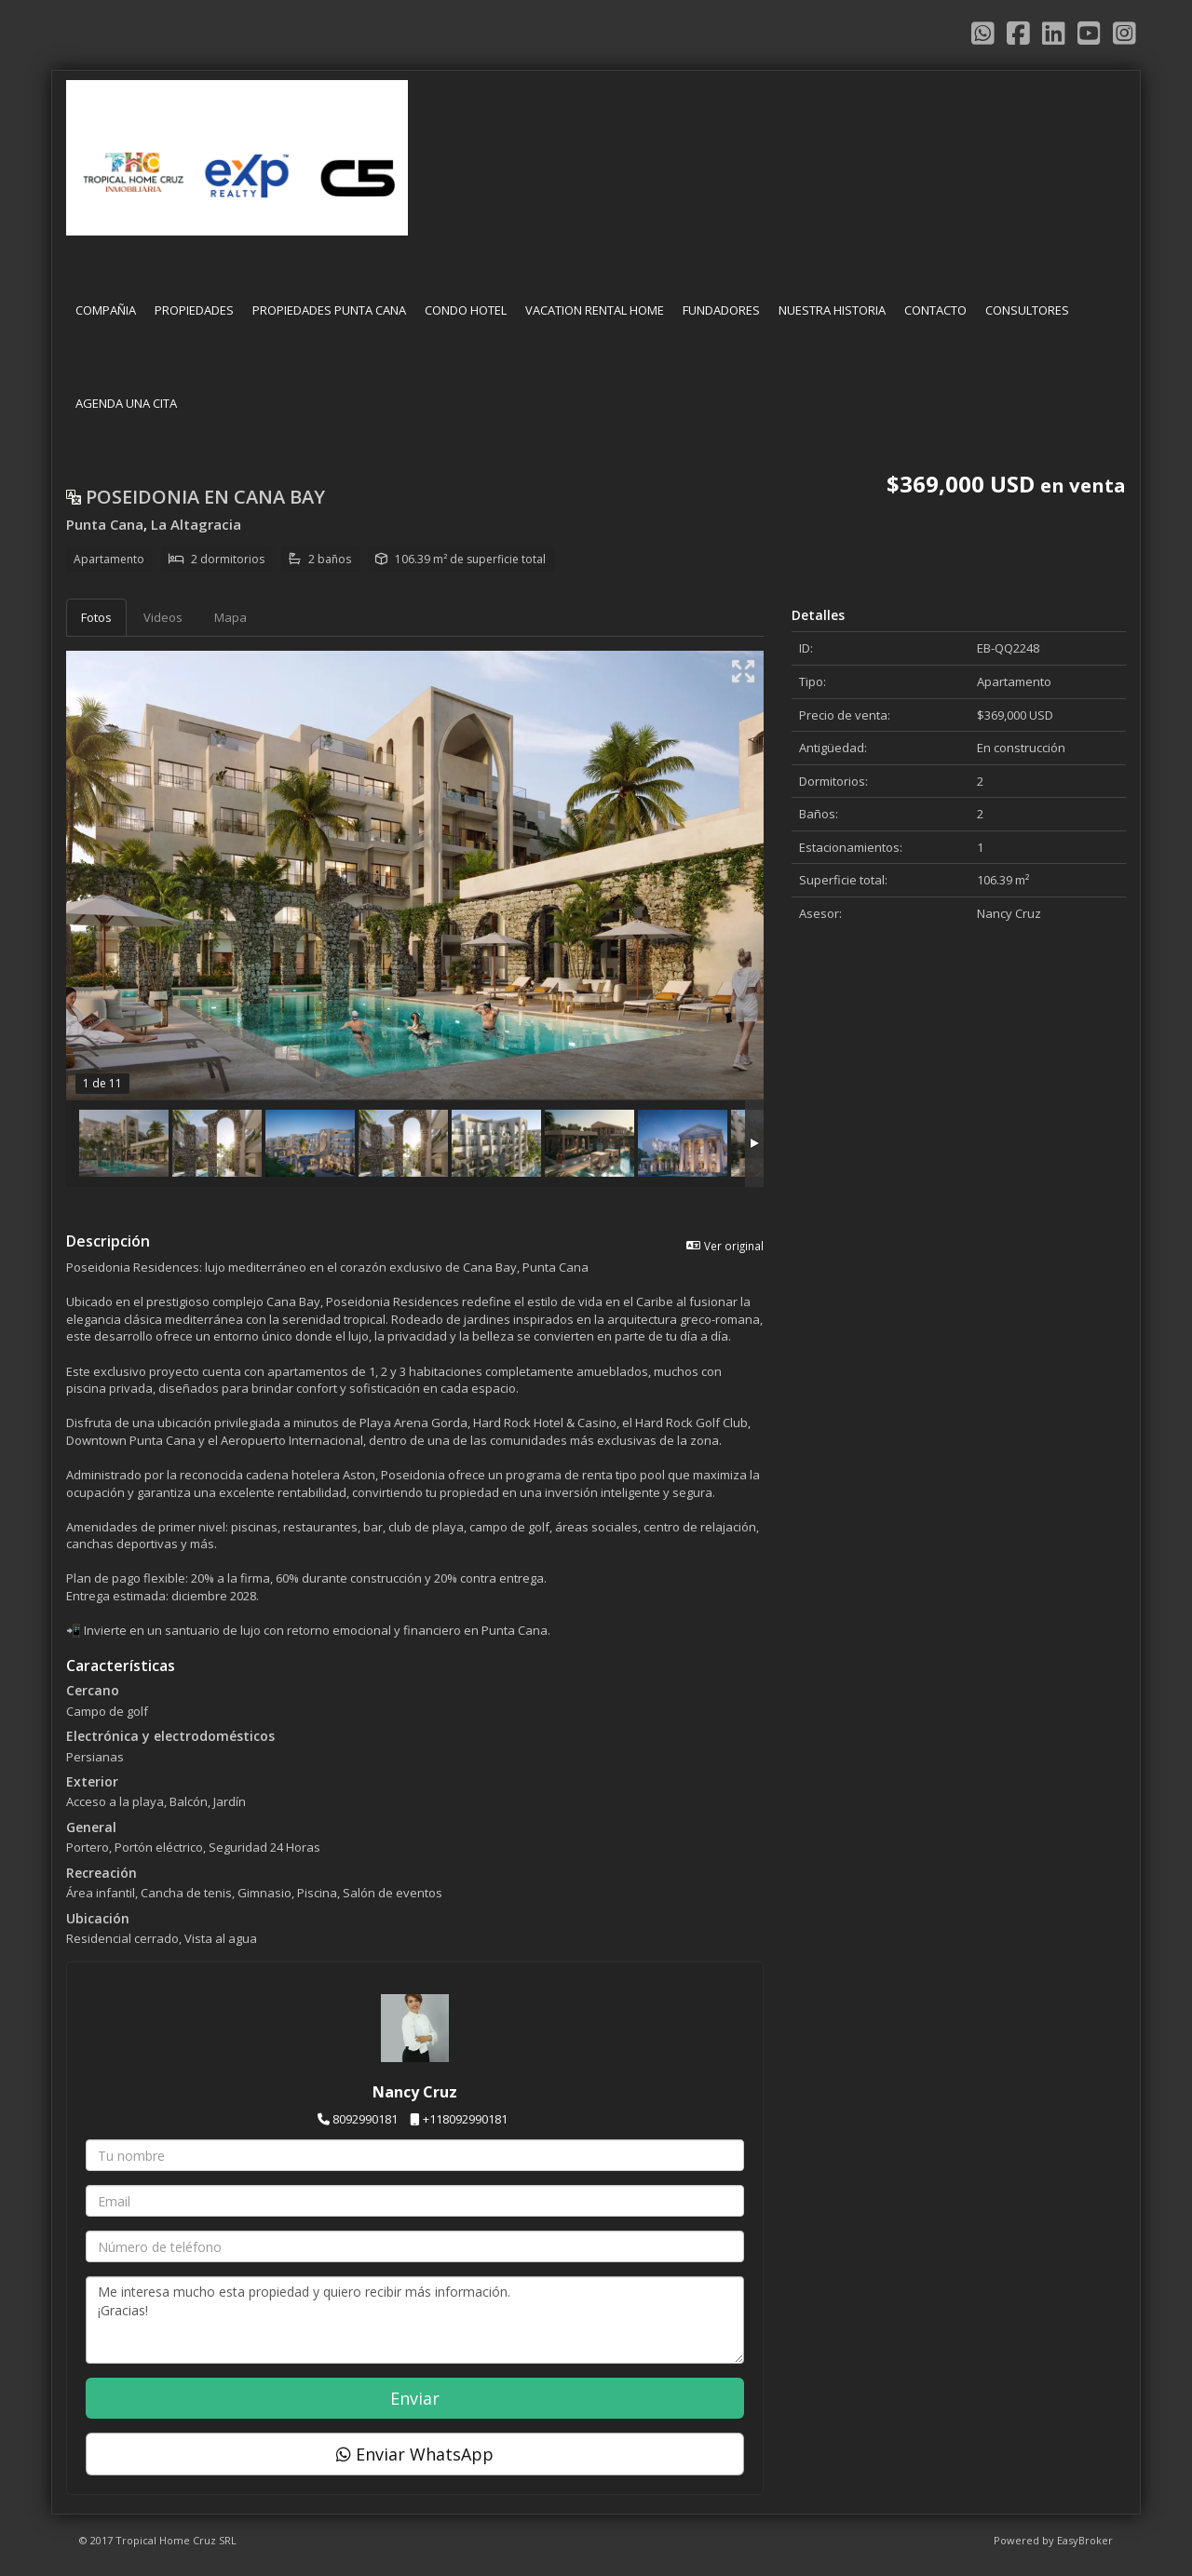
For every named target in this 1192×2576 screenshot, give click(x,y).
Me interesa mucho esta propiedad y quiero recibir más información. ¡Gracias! (415, 2320)
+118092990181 (465, 2119)
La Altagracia (196, 524)
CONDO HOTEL (466, 310)
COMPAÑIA (105, 310)
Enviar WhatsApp (415, 2454)
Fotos (96, 617)
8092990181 (365, 2119)
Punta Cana (104, 524)
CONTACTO (935, 310)
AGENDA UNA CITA (126, 403)
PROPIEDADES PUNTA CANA (329, 310)
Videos (163, 617)
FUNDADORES (721, 310)
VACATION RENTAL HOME (594, 310)
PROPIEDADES (194, 310)
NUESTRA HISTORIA (832, 310)
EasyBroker (1085, 2540)
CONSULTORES (1027, 310)
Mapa (230, 617)
